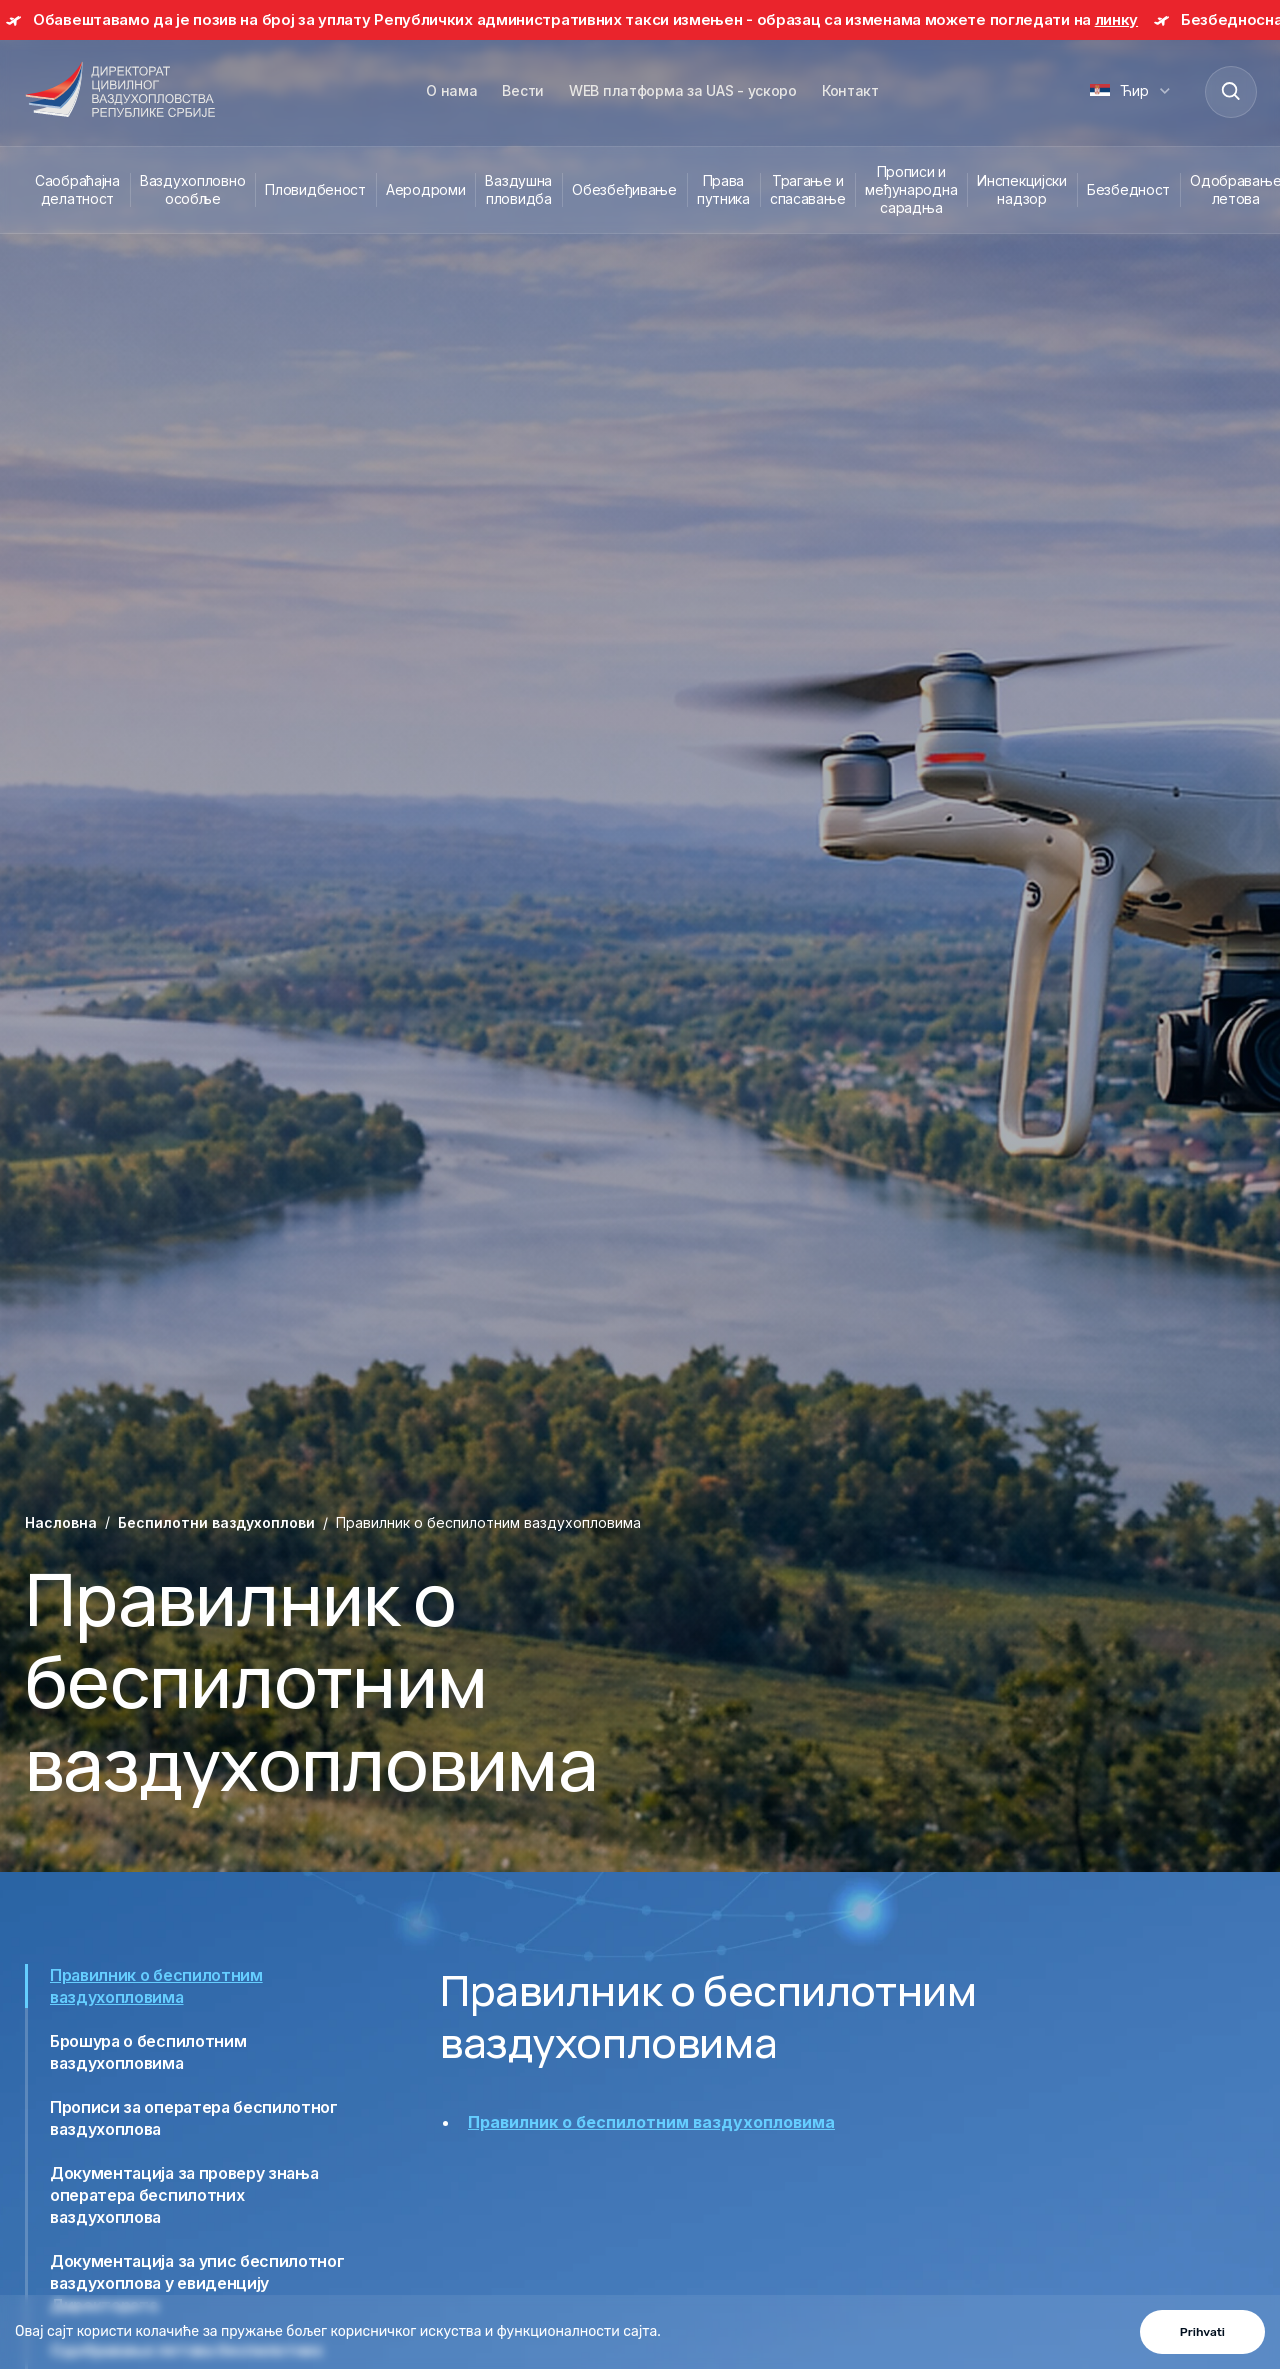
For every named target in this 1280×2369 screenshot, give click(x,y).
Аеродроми (425, 189)
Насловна (61, 1522)
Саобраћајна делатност (77, 189)
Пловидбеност (315, 189)
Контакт (850, 90)
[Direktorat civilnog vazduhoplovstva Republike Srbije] (120, 91)
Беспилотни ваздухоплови (216, 1522)
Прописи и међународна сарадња (911, 189)
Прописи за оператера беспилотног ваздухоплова (194, 2118)
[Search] (1230, 91)
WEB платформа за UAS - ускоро (683, 90)
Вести (523, 90)
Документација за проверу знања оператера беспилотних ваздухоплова (184, 2195)
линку (1117, 19)
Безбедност (1128, 189)
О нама (451, 90)
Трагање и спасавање (807, 189)
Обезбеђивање (624, 189)
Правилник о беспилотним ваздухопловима (156, 1986)
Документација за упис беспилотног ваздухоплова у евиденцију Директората (197, 2283)
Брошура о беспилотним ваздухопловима (148, 2052)
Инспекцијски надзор (1022, 189)
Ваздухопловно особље (192, 189)
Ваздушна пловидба (518, 189)
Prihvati (1202, 2332)
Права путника (723, 189)
